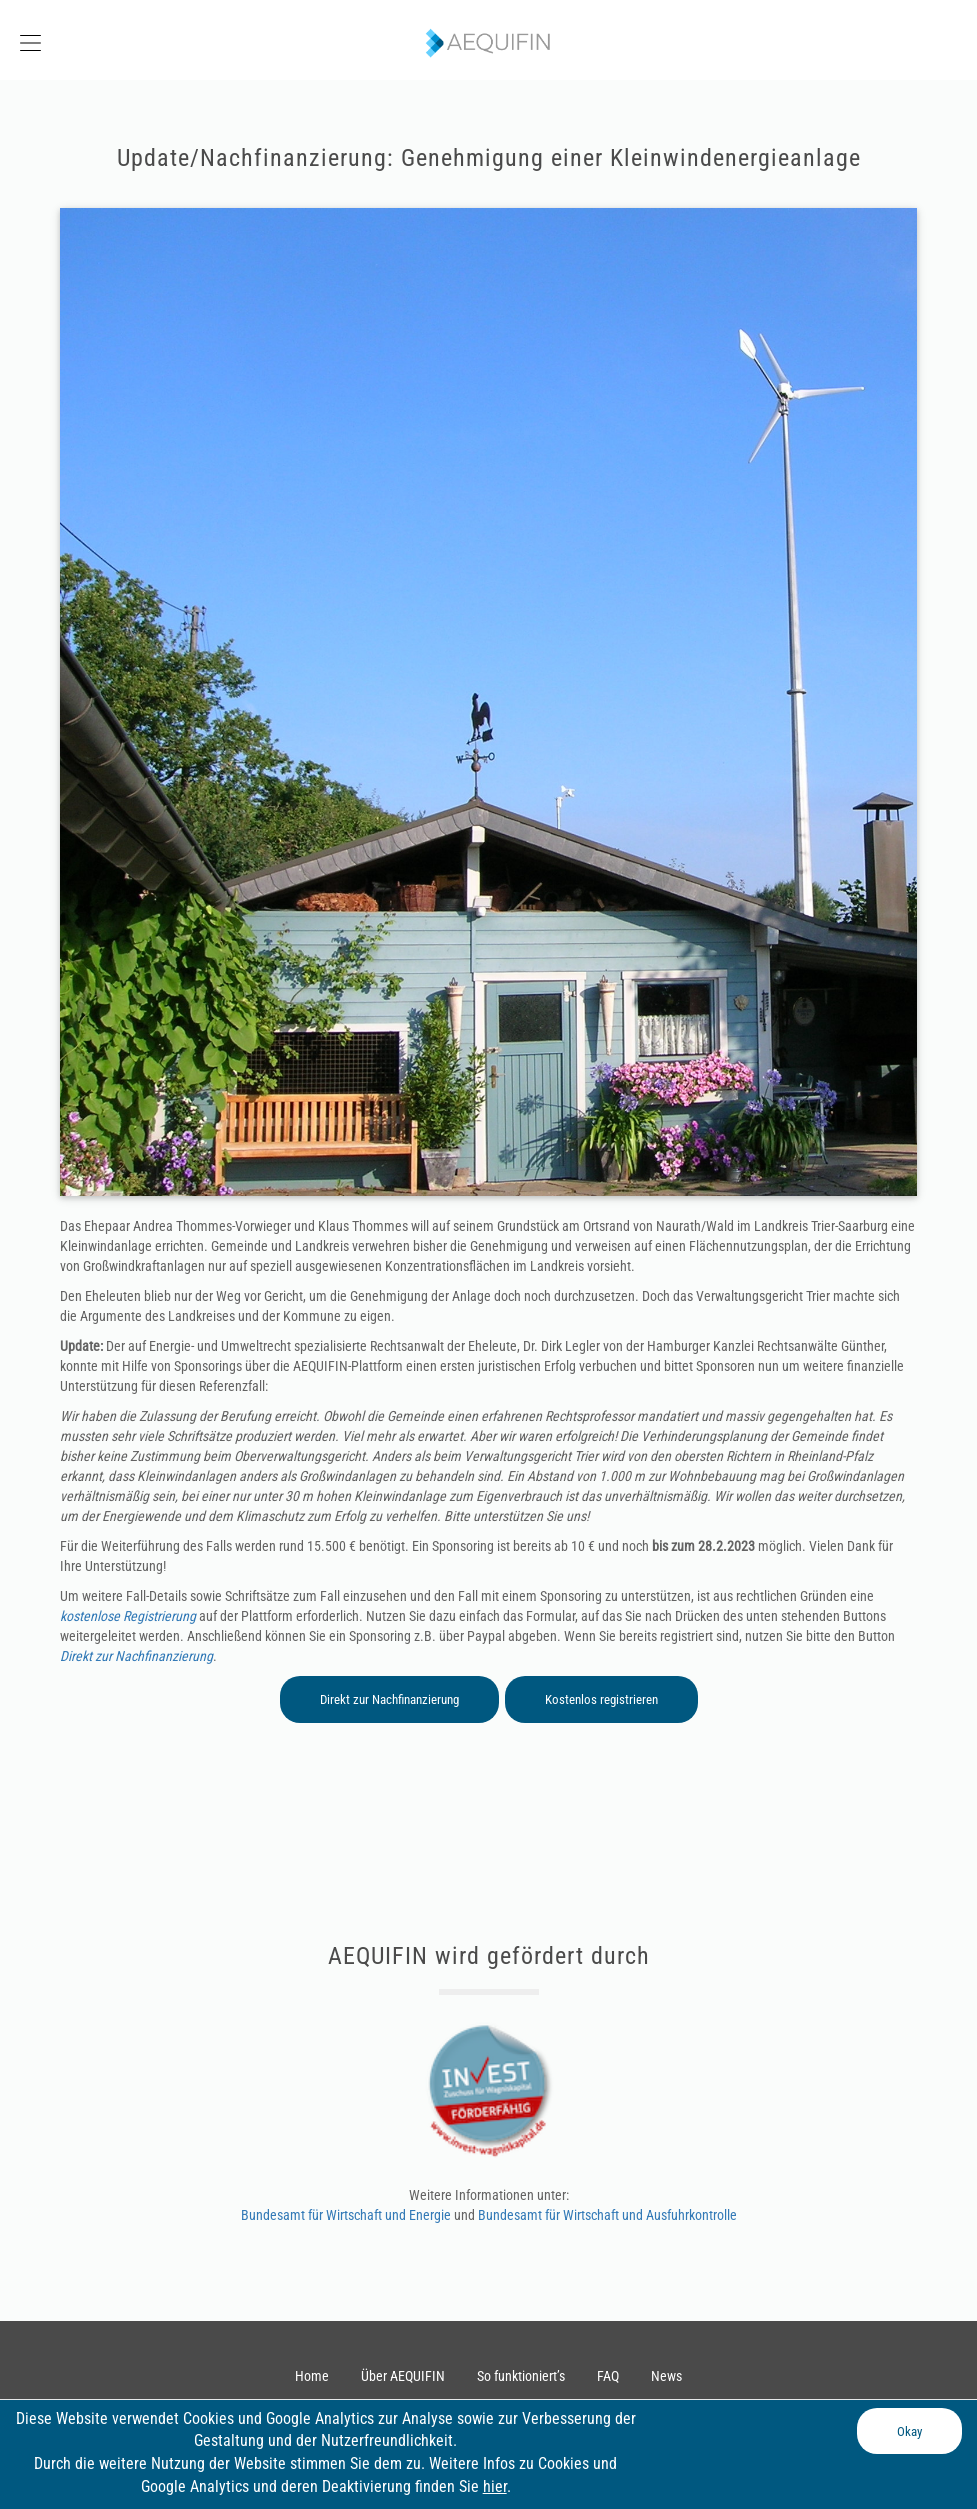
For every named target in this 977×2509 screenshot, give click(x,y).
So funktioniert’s (521, 2376)
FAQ (608, 2376)
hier (495, 2486)
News (666, 2376)
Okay (909, 2431)
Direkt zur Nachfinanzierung (136, 1656)
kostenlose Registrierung (128, 1616)
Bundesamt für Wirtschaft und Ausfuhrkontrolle (607, 2215)
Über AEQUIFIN (403, 2376)
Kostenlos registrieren (601, 1699)
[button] (122, 40)
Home (312, 2376)
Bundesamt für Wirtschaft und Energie (347, 2215)
